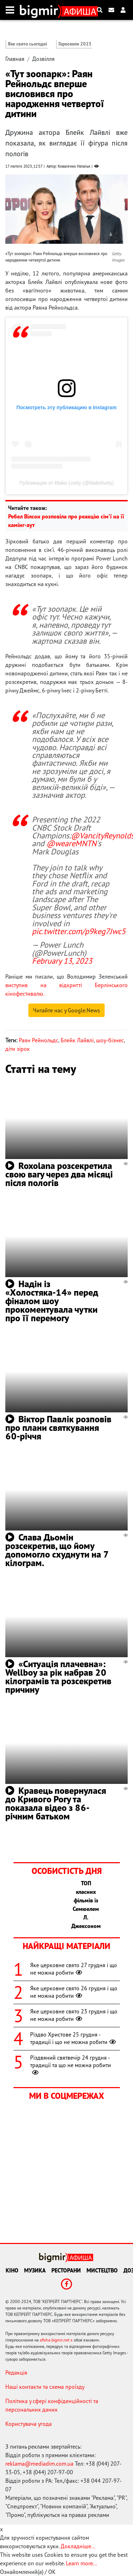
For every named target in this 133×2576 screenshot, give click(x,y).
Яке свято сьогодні (27, 44)
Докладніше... (78, 2546)
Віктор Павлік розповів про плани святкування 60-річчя (58, 1427)
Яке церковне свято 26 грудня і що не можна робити (73, 1992)
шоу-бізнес (110, 1040)
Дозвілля (43, 58)
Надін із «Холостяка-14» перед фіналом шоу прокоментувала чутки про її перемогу (51, 1301)
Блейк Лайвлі (77, 1040)
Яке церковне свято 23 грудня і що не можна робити (73, 2015)
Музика (35, 2270)
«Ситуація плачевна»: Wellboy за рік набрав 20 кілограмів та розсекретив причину (58, 1676)
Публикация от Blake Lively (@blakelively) (66, 483)
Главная (14, 58)
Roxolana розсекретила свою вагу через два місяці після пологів (59, 1174)
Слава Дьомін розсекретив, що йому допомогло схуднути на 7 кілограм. (57, 1550)
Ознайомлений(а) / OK (28, 2571)
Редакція (16, 2372)
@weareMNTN (71, 843)
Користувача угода (28, 2423)
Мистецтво (102, 2270)
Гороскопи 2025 (75, 44)
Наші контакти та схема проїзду (44, 2386)
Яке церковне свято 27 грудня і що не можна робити (73, 1968)
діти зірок (17, 1048)
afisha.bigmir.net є (56, 2340)
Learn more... (81, 2563)
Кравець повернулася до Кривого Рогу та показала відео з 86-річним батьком (55, 1803)
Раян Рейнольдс (38, 1040)
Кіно (12, 2270)
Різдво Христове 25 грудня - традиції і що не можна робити (73, 2038)
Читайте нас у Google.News (66, 1010)
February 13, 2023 (62, 960)
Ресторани (66, 2270)
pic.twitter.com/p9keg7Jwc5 (79, 931)
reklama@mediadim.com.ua (39, 2463)
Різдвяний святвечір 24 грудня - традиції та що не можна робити (70, 2065)
